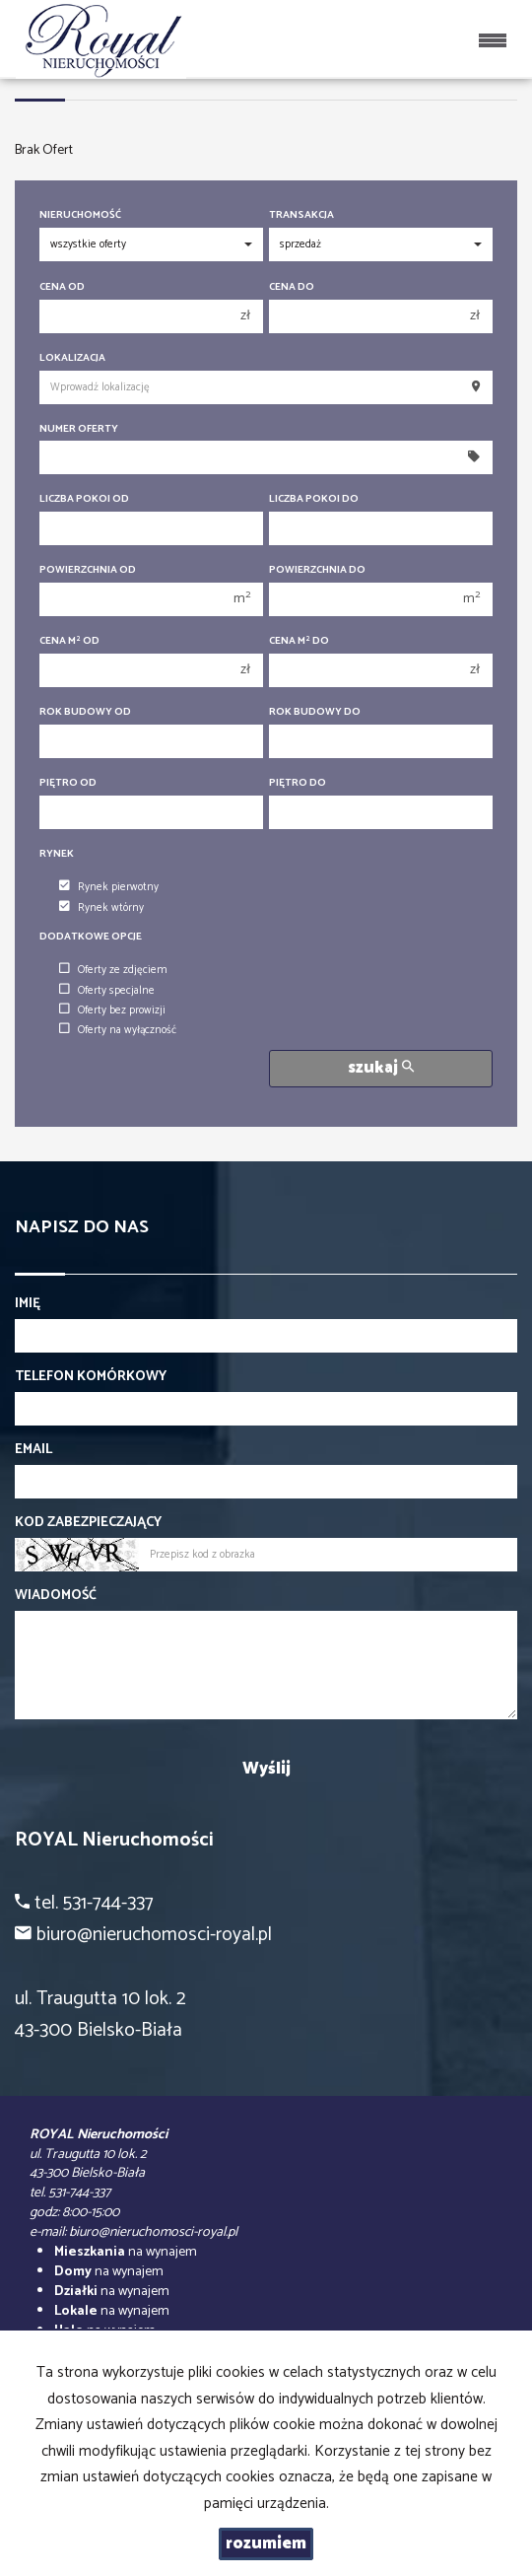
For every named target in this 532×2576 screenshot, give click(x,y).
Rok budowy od (85, 712)
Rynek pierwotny (109, 887)
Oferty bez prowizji (112, 1010)
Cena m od (69, 641)
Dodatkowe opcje (90, 937)
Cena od (62, 287)
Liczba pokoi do (314, 499)
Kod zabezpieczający (88, 1523)
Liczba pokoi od (84, 499)
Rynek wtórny (101, 908)
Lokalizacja (72, 358)
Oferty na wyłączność (117, 1030)
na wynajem (125, 2252)
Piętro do (297, 783)
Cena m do (299, 641)
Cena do (291, 287)
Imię (27, 1304)
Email (33, 1450)
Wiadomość (56, 1596)
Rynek (56, 854)
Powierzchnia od (87, 570)
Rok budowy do (315, 712)
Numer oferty (78, 429)
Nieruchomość (80, 215)
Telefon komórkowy (90, 1377)
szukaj (381, 1068)
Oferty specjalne (107, 991)
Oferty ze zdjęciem (113, 970)
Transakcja (301, 215)
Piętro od (68, 783)
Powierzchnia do (317, 570)
